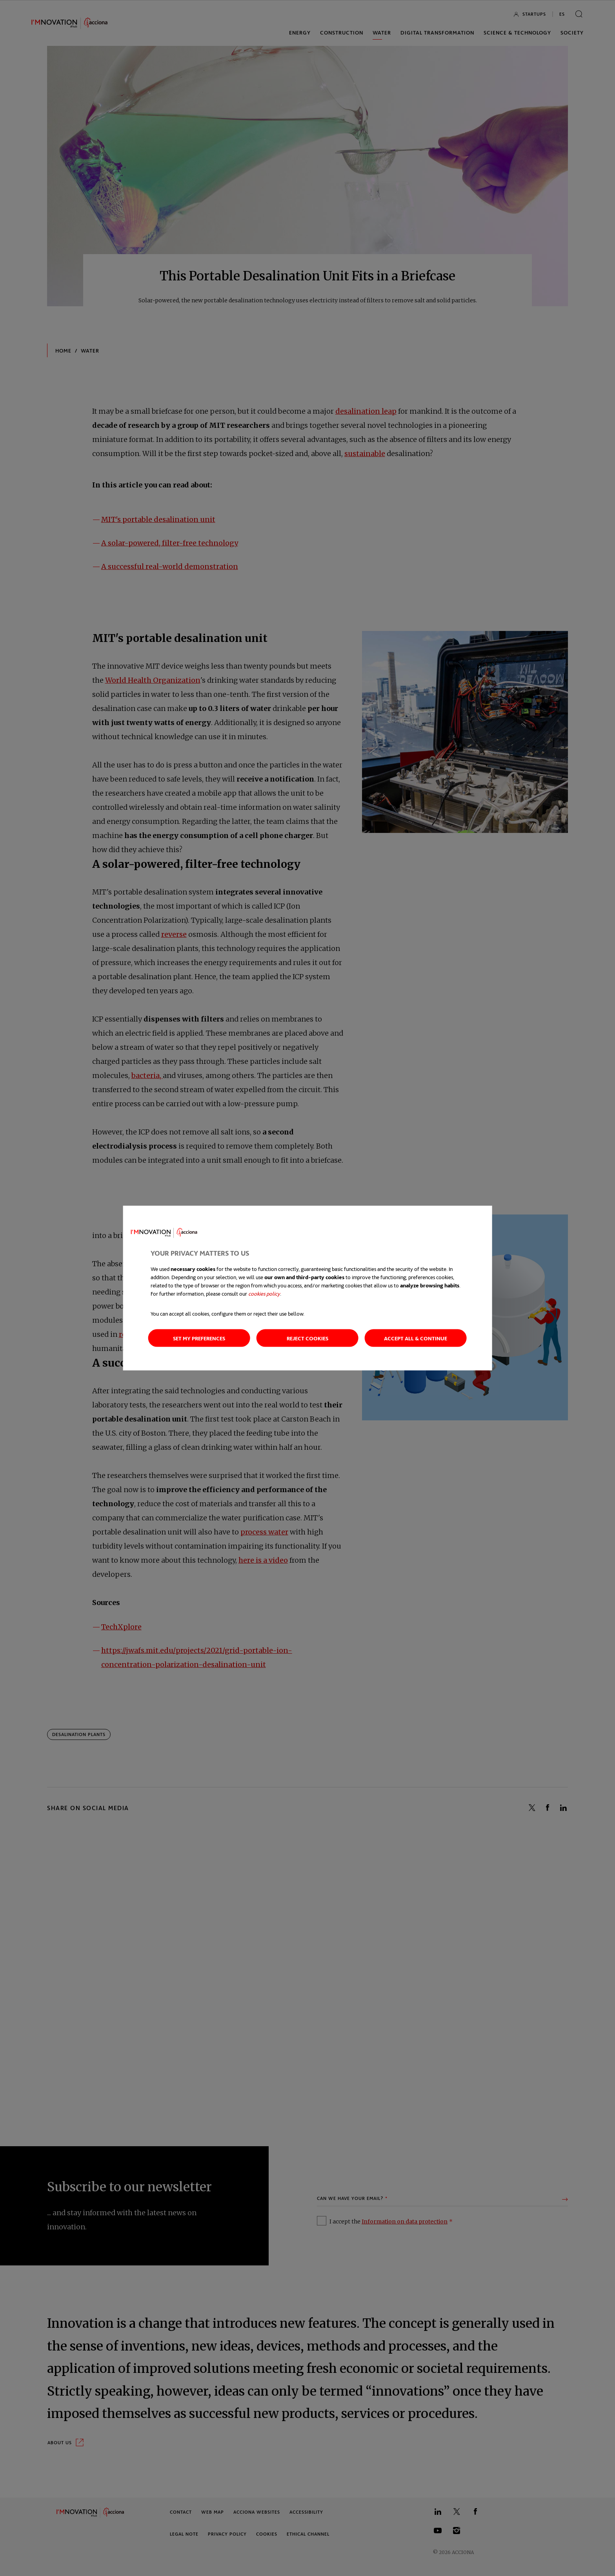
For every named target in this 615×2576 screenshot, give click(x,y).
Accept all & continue (415, 1338)
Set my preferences (199, 1338)
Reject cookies (307, 1338)
